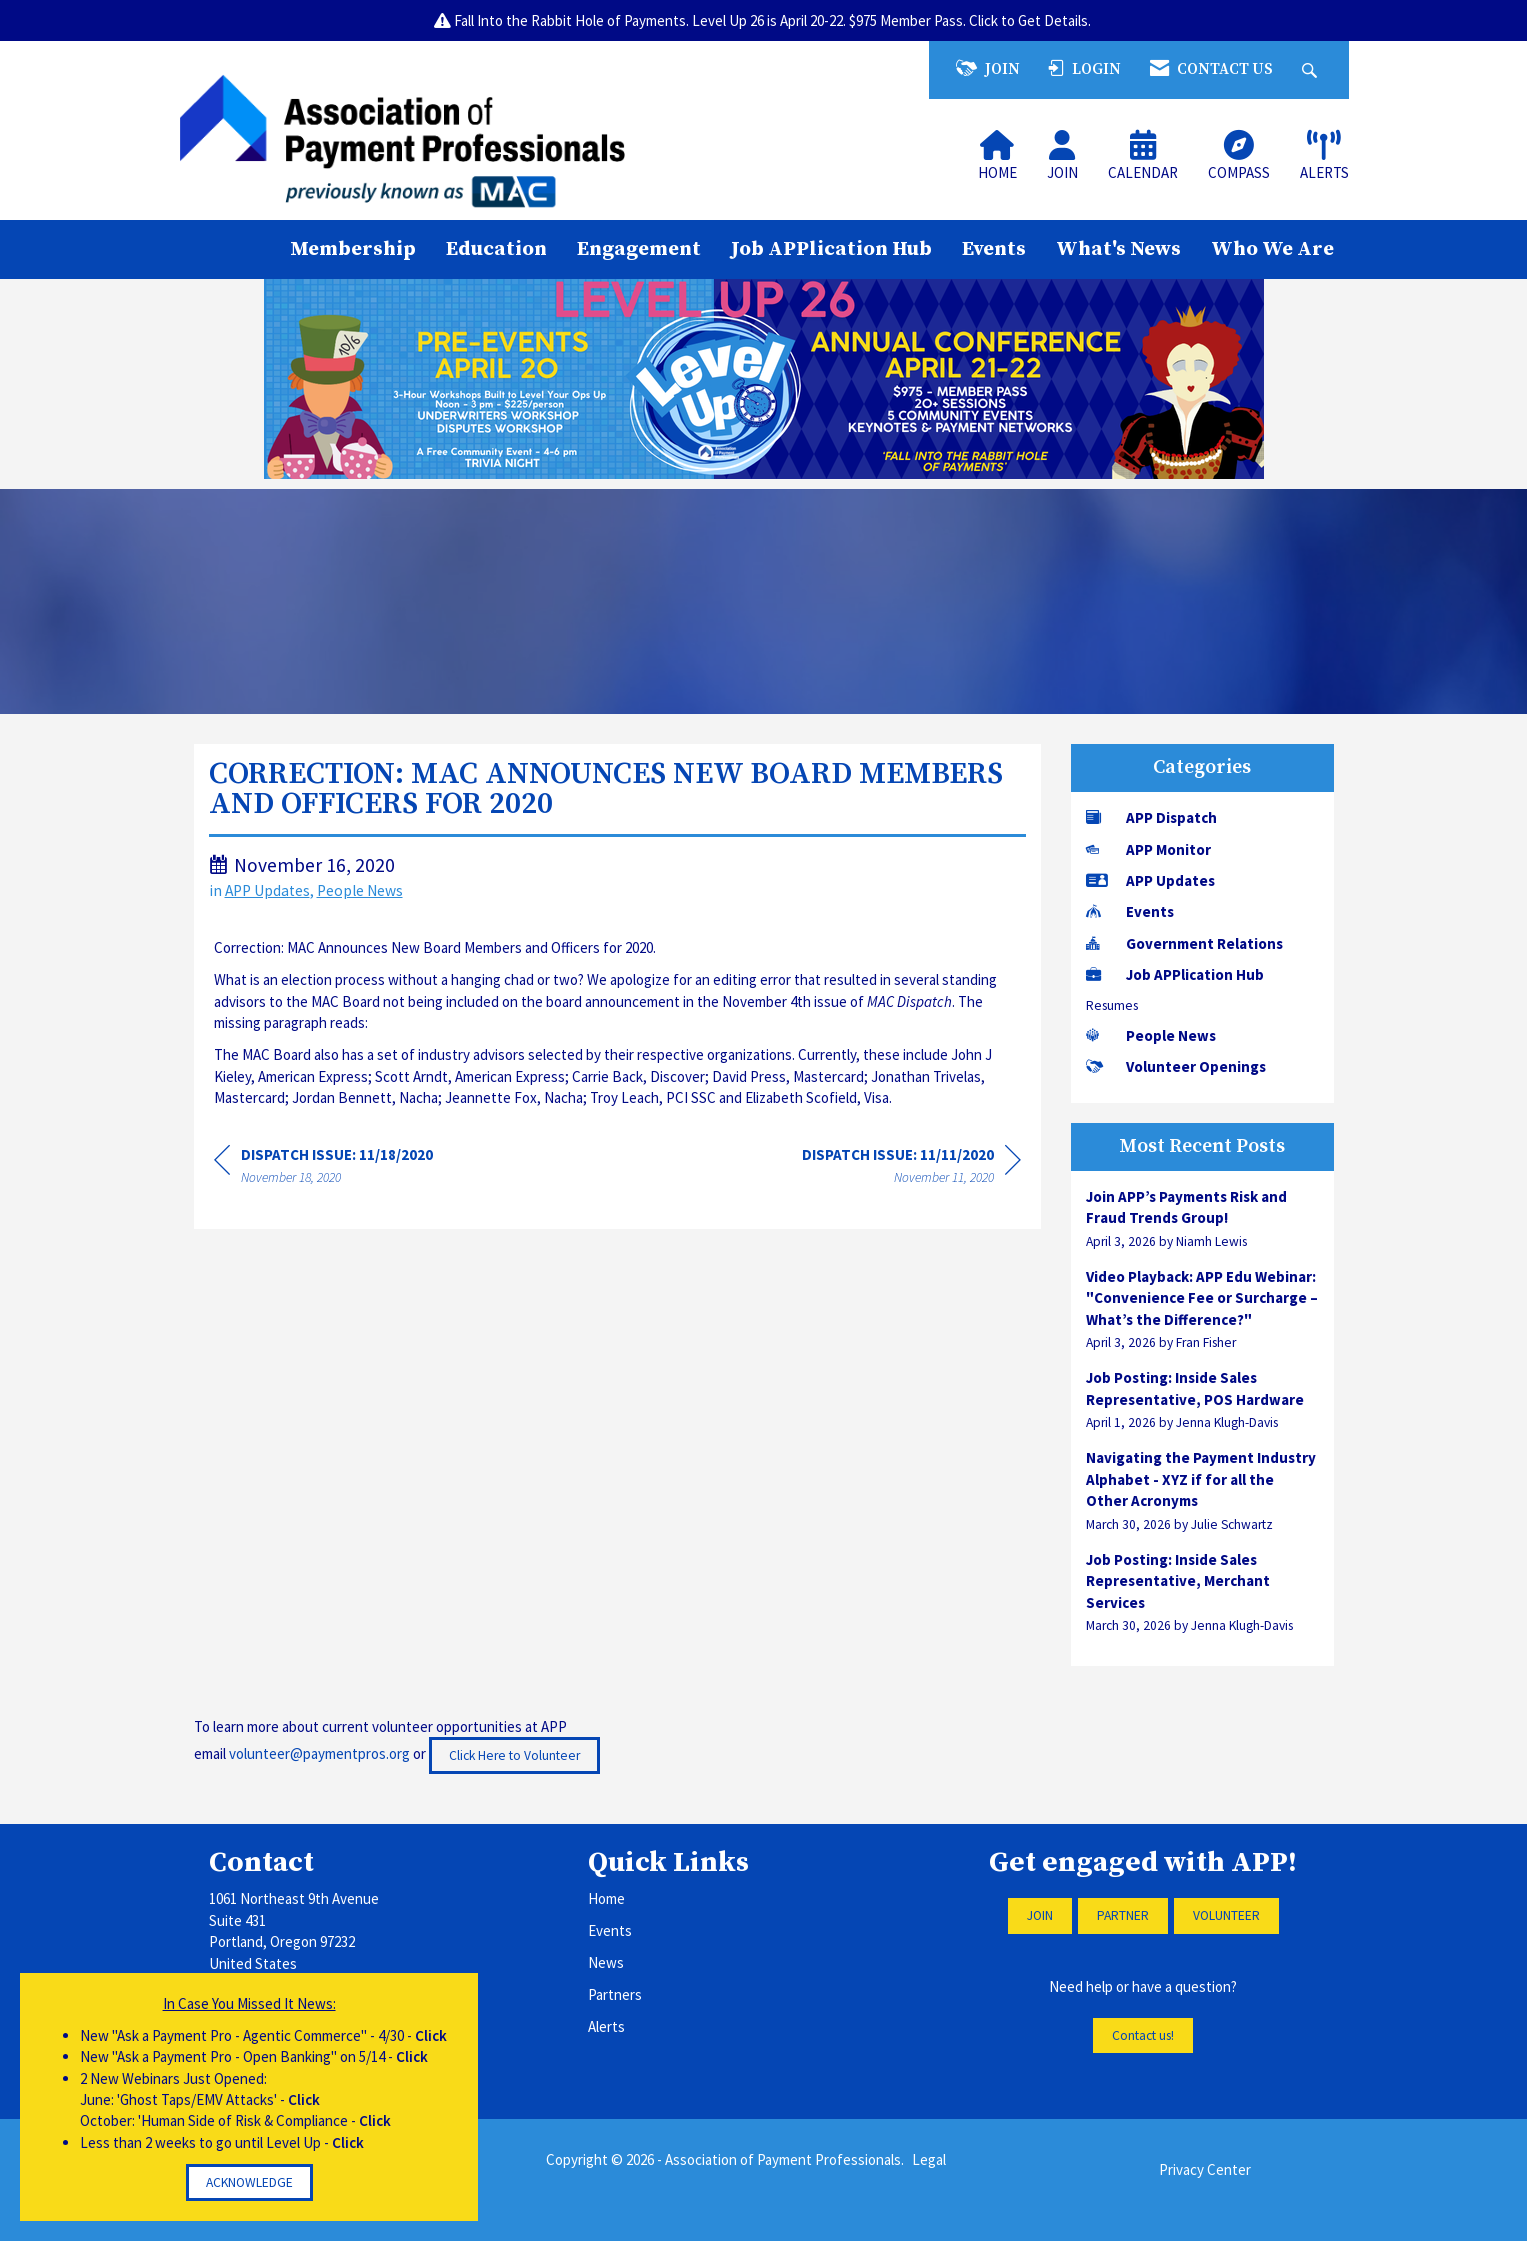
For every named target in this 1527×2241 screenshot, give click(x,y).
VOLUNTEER (1226, 1915)
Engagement (639, 249)
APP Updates (267, 890)
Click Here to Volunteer (514, 1755)
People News (360, 890)
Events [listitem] (1130, 911)
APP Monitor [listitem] (1148, 849)
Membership (353, 249)
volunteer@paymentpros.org (319, 1753)
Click (431, 2035)
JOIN (1040, 1915)
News (606, 1962)
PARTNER (1123, 1915)
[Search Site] (1312, 69)
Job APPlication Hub (831, 249)
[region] (911, 1169)
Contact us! (1143, 2035)
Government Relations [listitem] (1184, 943)
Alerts (606, 2026)
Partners (615, 1994)
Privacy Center (1205, 2169)
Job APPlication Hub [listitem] (1175, 974)
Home (606, 1898)
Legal (929, 2159)
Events (994, 249)
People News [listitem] (1151, 1035)
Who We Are (1272, 249)
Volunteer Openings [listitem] (1176, 1066)
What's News (1118, 249)
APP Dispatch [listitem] (1151, 817)
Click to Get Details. (1031, 20)
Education (496, 249)
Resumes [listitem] (1112, 1005)
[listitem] (1202, 1218)
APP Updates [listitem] (1150, 880)
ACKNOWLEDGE (249, 2182)
